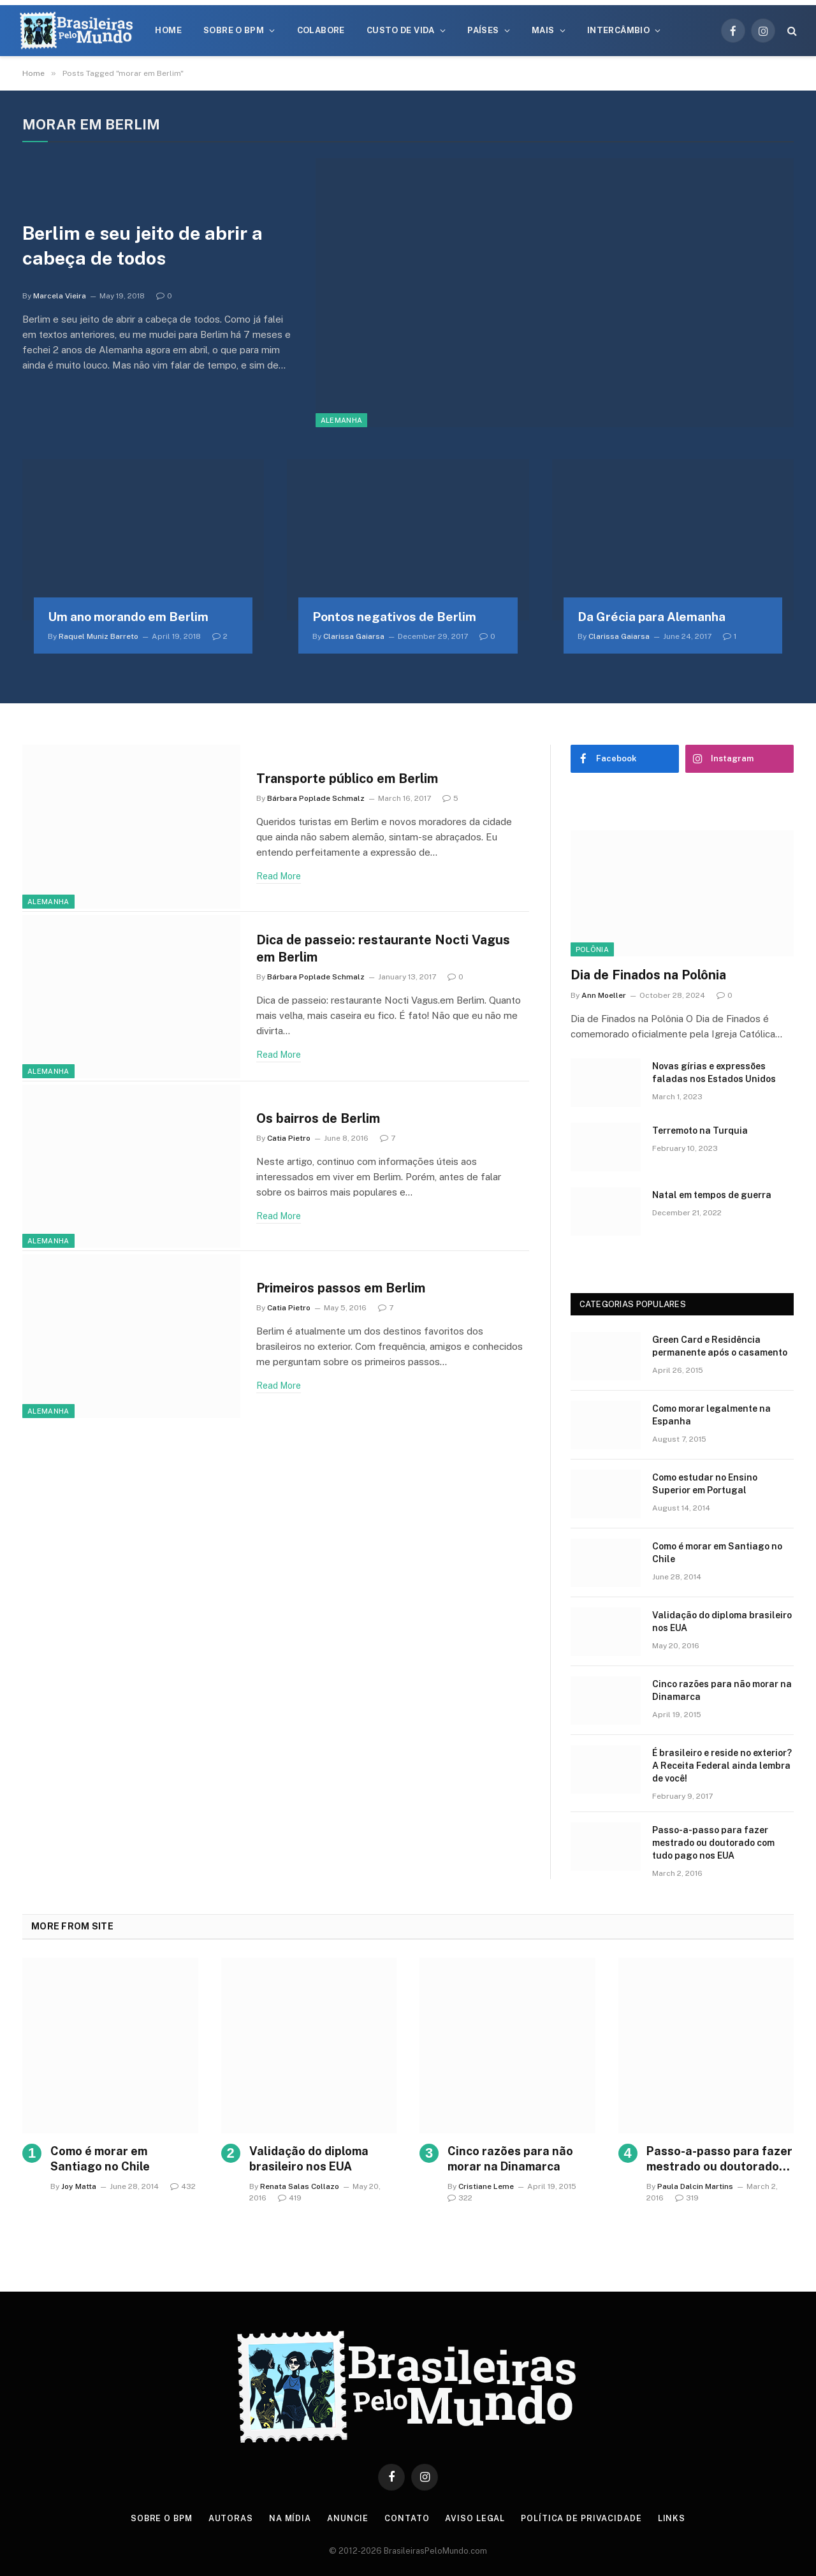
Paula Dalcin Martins (695, 2186)
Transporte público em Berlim (352, 778)
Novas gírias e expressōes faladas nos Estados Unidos (714, 1072)
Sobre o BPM (233, 30)
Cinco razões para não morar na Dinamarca (722, 1690)
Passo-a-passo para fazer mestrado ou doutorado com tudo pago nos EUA (713, 1843)
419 (290, 2197)
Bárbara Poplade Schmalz (316, 798)
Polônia (592, 949)
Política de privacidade (583, 2518)
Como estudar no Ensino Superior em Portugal (704, 1483)
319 (687, 2197)
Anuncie (348, 2518)
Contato (408, 2518)
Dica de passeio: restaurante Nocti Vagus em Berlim (388, 947)
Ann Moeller (603, 995)
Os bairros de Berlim (321, 1117)
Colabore (321, 30)
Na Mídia (290, 2518)
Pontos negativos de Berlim (394, 617)
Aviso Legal (476, 2518)
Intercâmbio (618, 30)
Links (674, 2518)
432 (183, 2186)
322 (460, 2197)
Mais (543, 30)
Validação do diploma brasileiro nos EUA (722, 1621)
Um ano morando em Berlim (128, 617)
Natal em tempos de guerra (711, 1195)
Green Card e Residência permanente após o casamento (719, 1346)
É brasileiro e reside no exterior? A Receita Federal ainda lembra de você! (722, 1765)
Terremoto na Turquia (700, 1130)
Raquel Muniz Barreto (98, 636)
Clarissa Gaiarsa (353, 636)
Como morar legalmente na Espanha (711, 1414)
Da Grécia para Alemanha (651, 617)
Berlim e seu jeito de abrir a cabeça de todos (146, 245)
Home (168, 30)
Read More (278, 877)
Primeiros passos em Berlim (345, 1287)
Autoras (230, 2518)
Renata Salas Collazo (299, 2186)
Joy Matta (78, 2186)
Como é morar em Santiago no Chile (717, 1552)
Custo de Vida (401, 30)
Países (483, 30)
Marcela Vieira (59, 296)
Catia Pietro (288, 1138)
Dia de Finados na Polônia (648, 975)
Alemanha (342, 420)
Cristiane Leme (486, 2186)
